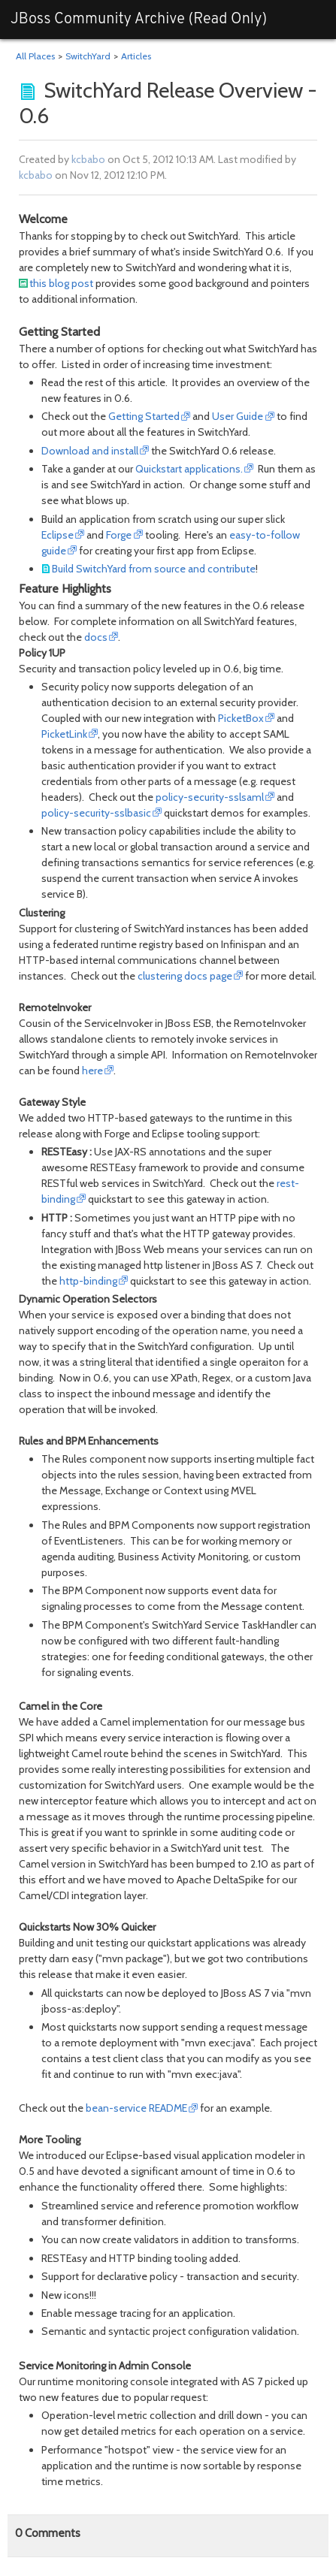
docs (95, 637)
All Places (35, 56)
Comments (47, 2533)
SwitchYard (87, 56)
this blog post (61, 283)
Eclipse (57, 535)
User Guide (237, 416)
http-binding (88, 1281)
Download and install (89, 451)
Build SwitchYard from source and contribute (154, 568)
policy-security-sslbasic (96, 813)
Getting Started (144, 416)
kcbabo (88, 159)
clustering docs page (185, 976)
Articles (136, 56)
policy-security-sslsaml (210, 797)
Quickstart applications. (189, 469)
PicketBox (241, 718)
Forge (119, 535)
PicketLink (64, 734)
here (92, 1070)
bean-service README (136, 2108)
